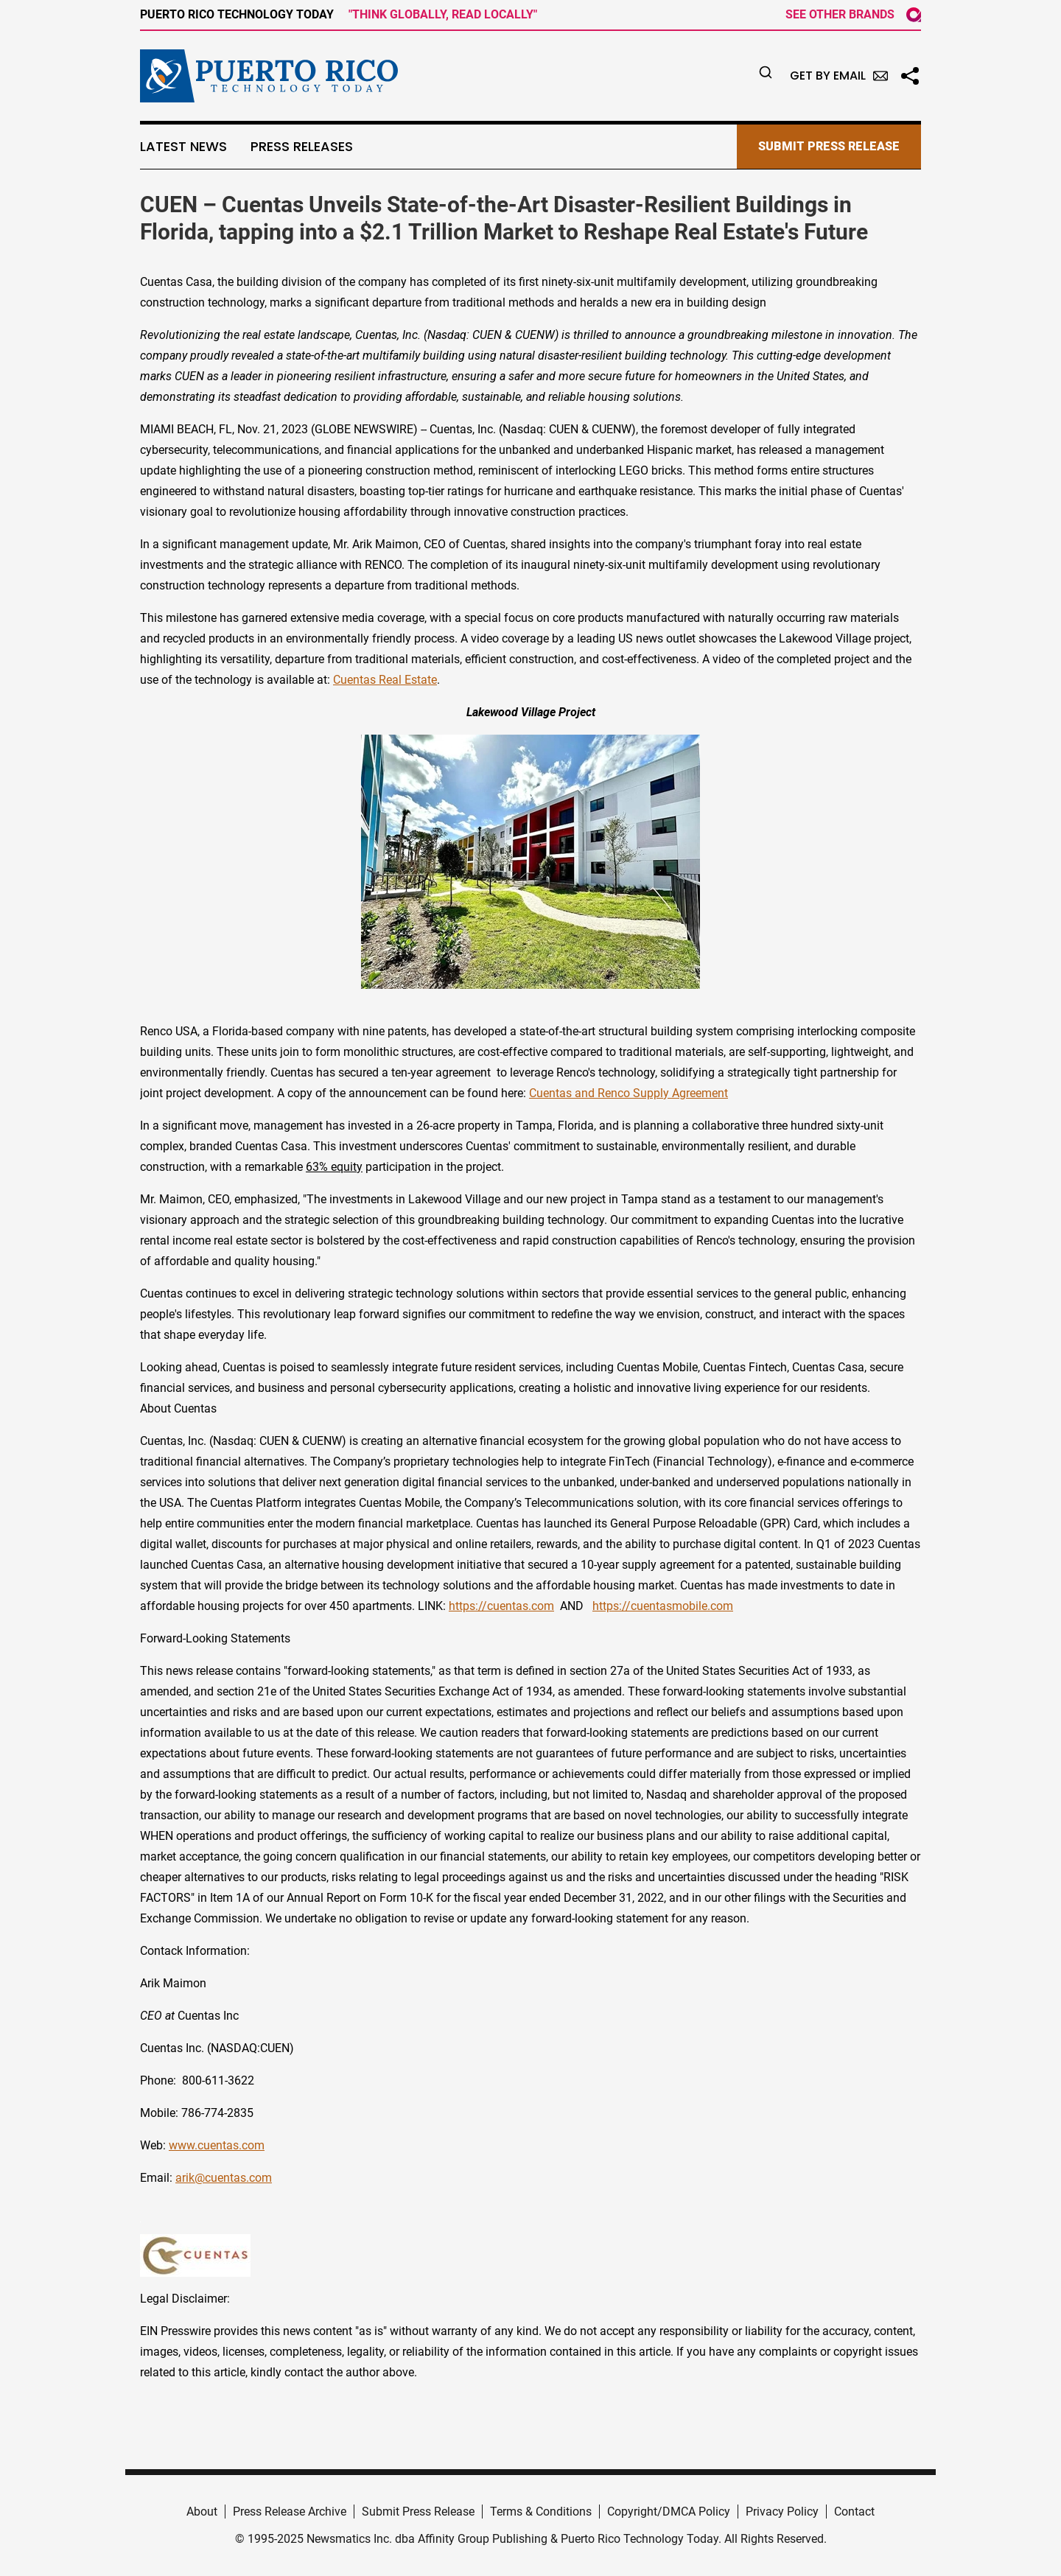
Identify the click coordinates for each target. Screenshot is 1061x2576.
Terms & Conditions (541, 2512)
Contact (854, 2512)
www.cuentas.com (217, 2145)
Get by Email (839, 75)
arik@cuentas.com (223, 2178)
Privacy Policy (782, 2512)
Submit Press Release (418, 2512)
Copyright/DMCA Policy (668, 2512)
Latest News (183, 147)
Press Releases (302, 147)
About (201, 2512)
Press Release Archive (289, 2512)
